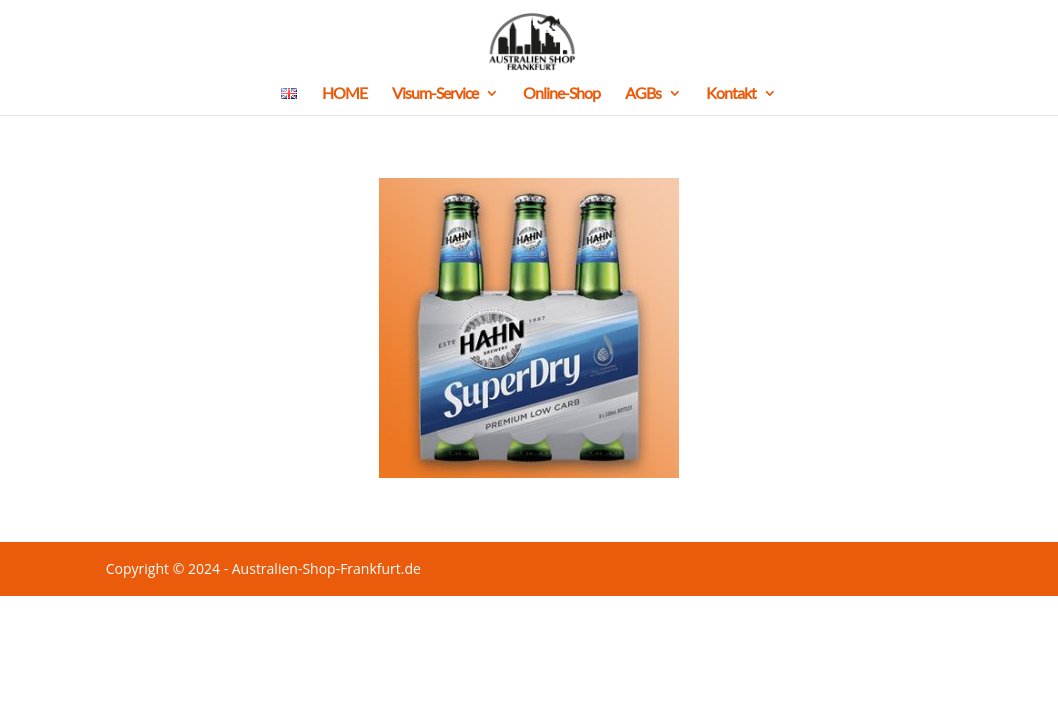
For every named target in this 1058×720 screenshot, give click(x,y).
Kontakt (731, 94)
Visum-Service (435, 94)
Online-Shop (561, 94)
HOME (344, 94)
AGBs (643, 94)
